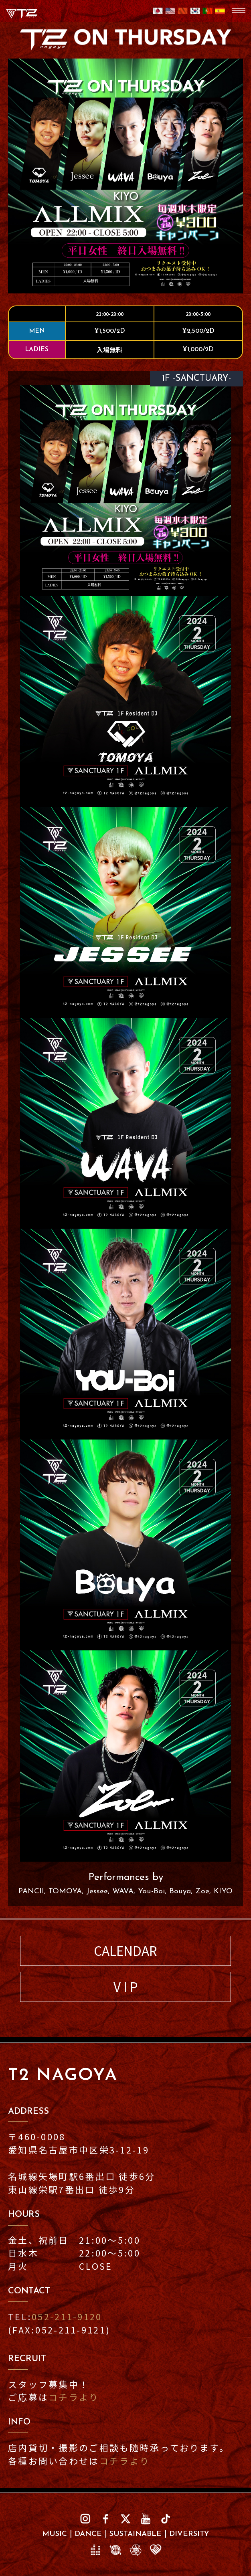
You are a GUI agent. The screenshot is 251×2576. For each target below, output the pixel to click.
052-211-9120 (67, 2316)
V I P (125, 1986)
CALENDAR (125, 1950)
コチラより (74, 2397)
